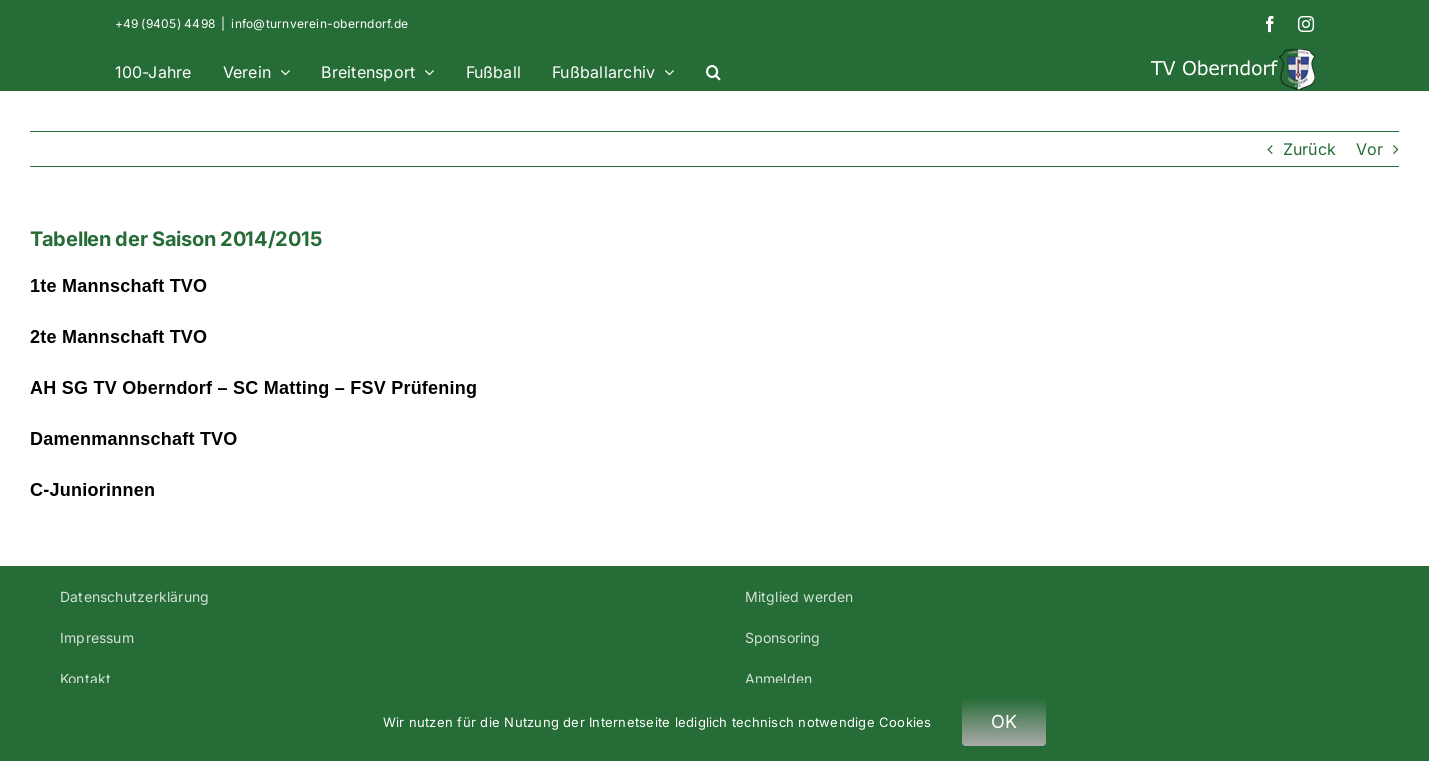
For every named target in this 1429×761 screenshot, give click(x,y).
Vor (1369, 149)
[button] (713, 69)
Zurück (1309, 149)
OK (1004, 721)
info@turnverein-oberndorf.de (319, 23)
